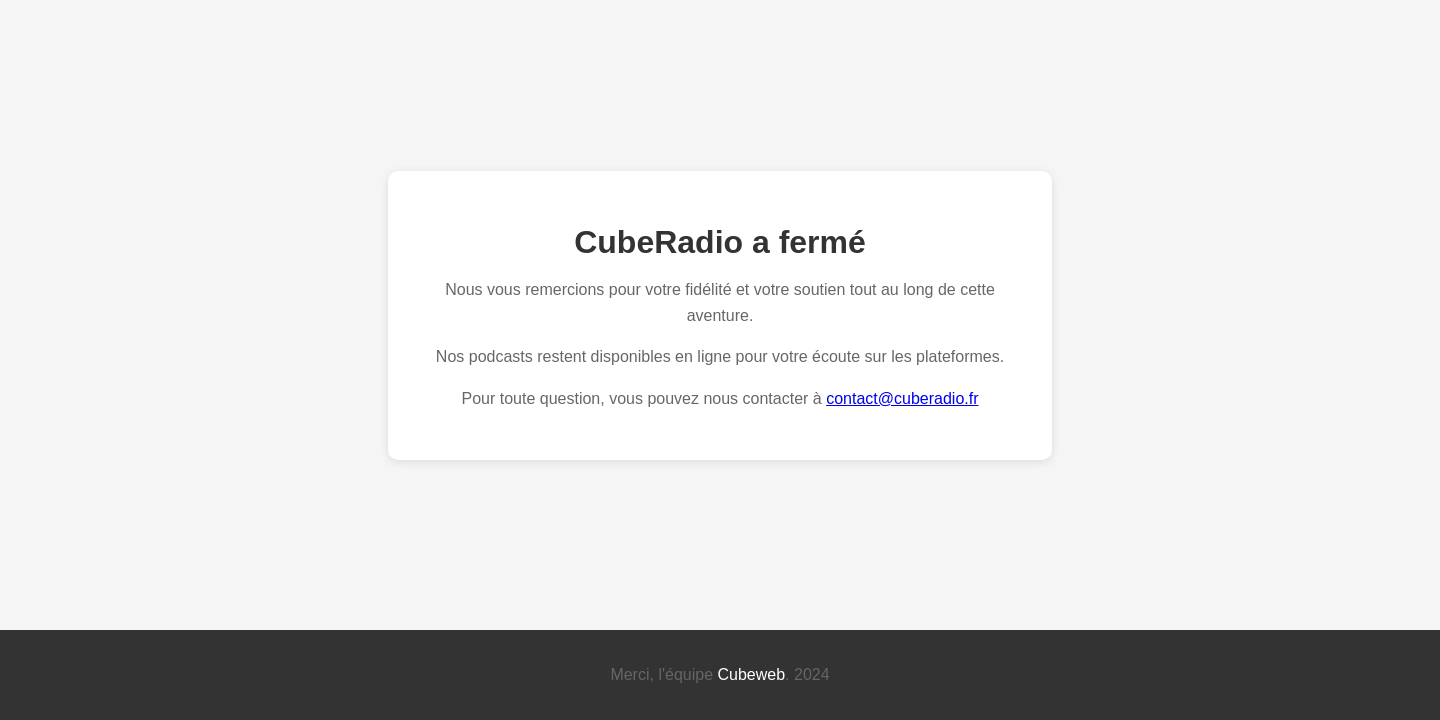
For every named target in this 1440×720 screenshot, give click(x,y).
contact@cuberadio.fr (902, 398)
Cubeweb (752, 674)
